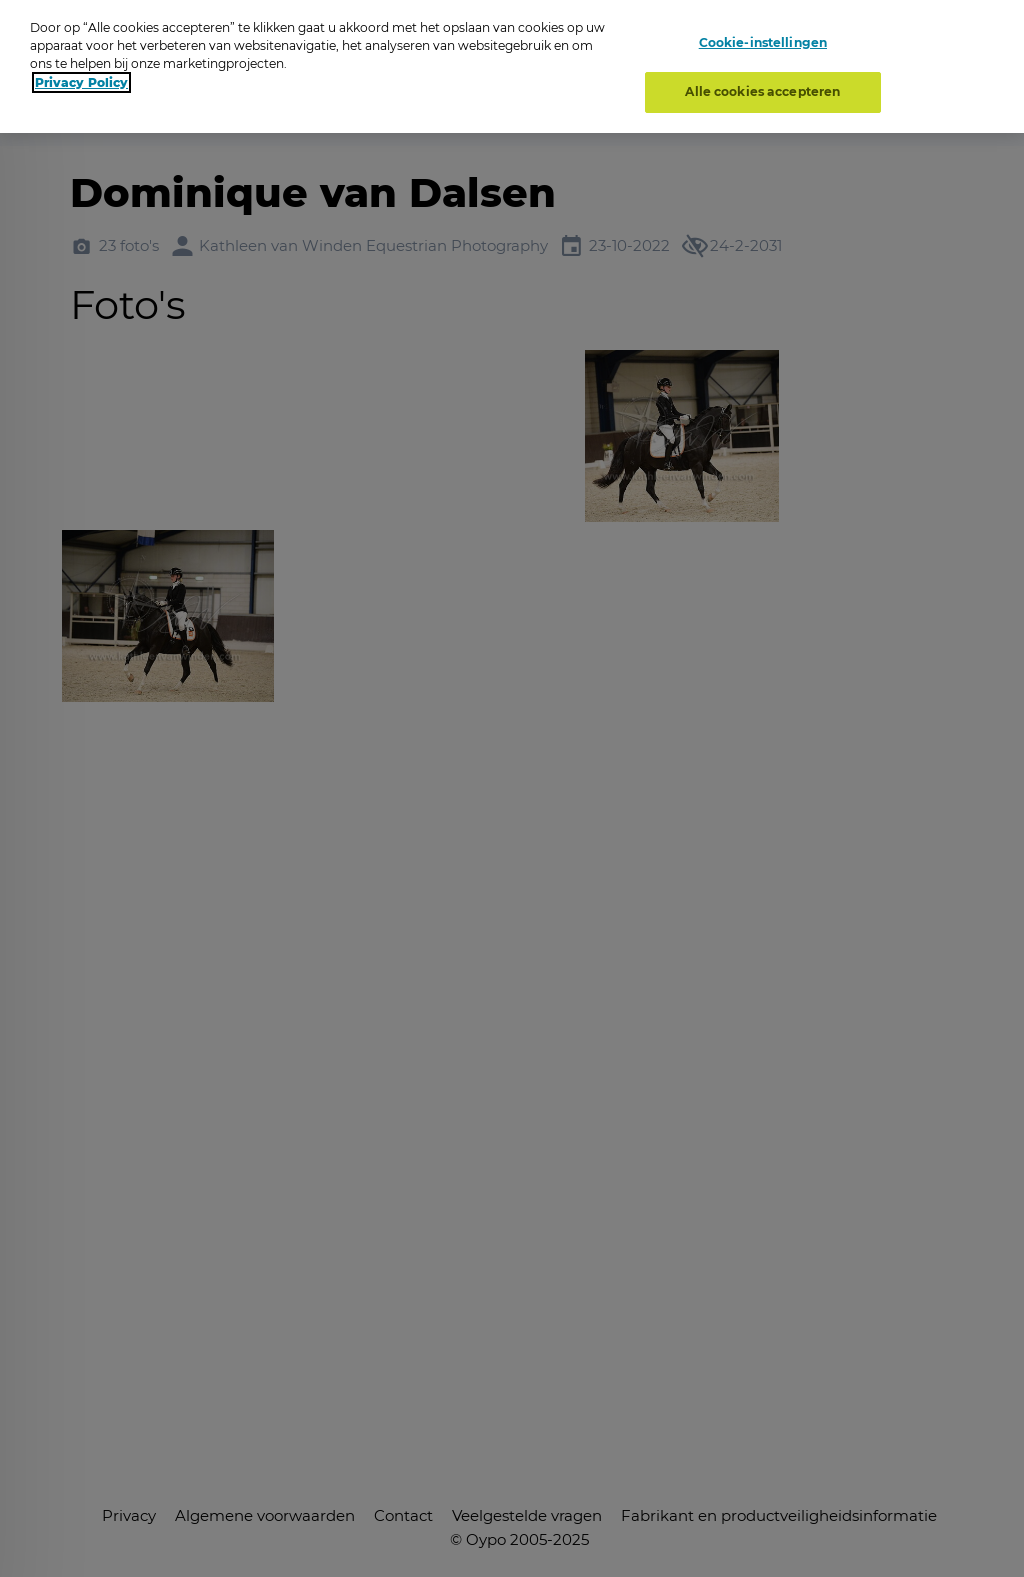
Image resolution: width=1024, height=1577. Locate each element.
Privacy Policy (81, 82)
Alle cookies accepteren (762, 91)
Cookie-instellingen (763, 42)
